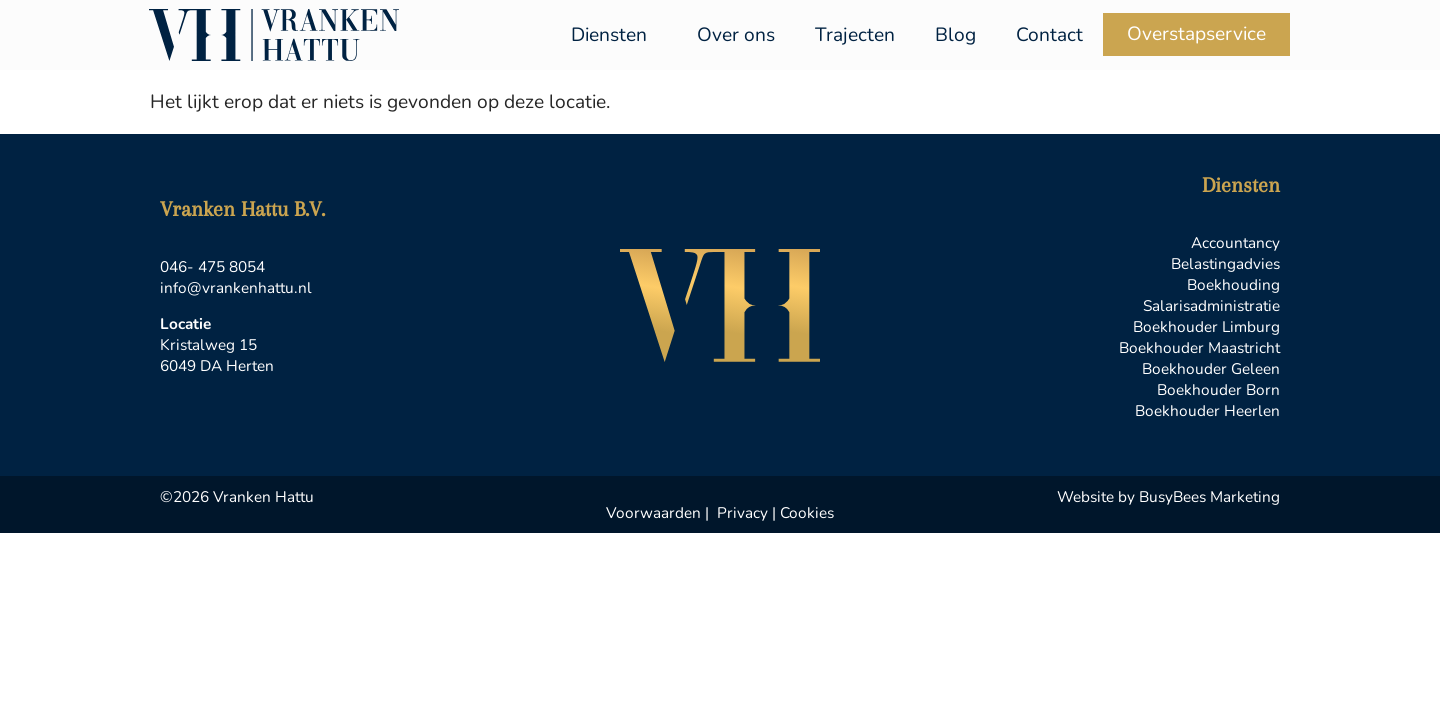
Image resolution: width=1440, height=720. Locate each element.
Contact (1049, 35)
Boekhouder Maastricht (1199, 347)
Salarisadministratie (1211, 305)
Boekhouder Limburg (1206, 326)
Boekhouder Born (1218, 389)
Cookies (807, 512)
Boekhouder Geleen (1211, 368)
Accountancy (1235, 242)
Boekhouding (1233, 284)
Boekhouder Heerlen (1207, 410)
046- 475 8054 (212, 266)
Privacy (742, 512)
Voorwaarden (653, 512)
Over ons (736, 35)
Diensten (614, 35)
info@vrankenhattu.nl (236, 287)
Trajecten (855, 35)
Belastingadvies (1225, 263)
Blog (955, 35)
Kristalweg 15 (208, 344)
